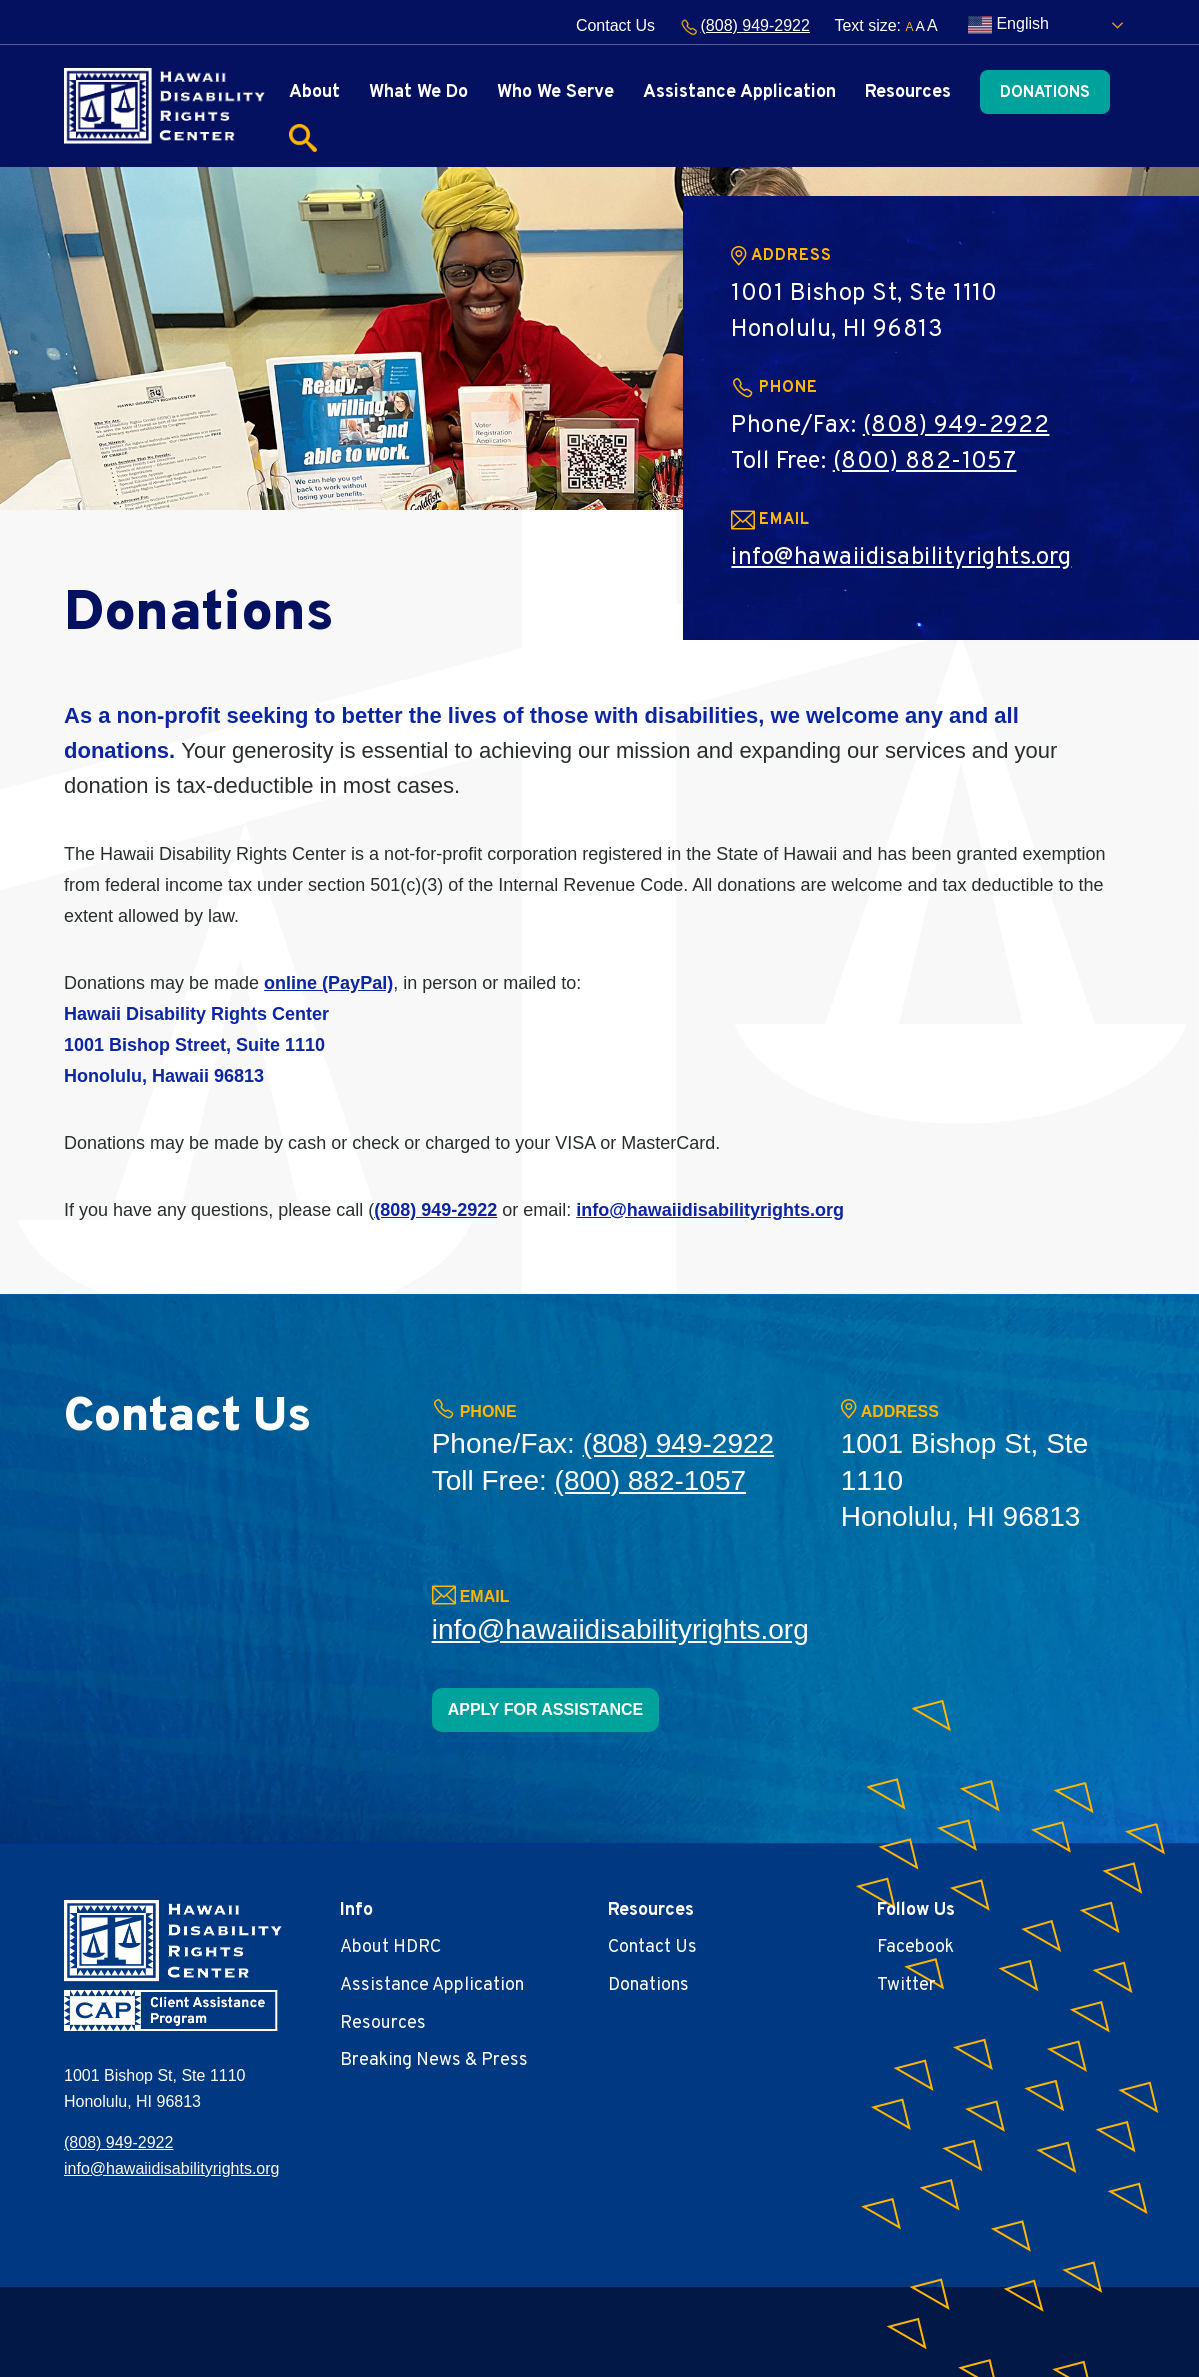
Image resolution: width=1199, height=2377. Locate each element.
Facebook (915, 1947)
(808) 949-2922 (745, 25)
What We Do (418, 92)
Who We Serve (555, 92)
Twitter (906, 1985)
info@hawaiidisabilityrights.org (901, 558)
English (1008, 25)
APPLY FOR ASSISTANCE (546, 1709)
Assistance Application (739, 92)
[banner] (164, 105)
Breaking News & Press (434, 2060)
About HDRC (390, 1947)
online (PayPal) (328, 983)
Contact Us (615, 25)
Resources (908, 92)
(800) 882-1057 (925, 462)
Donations (1045, 93)
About (314, 92)
